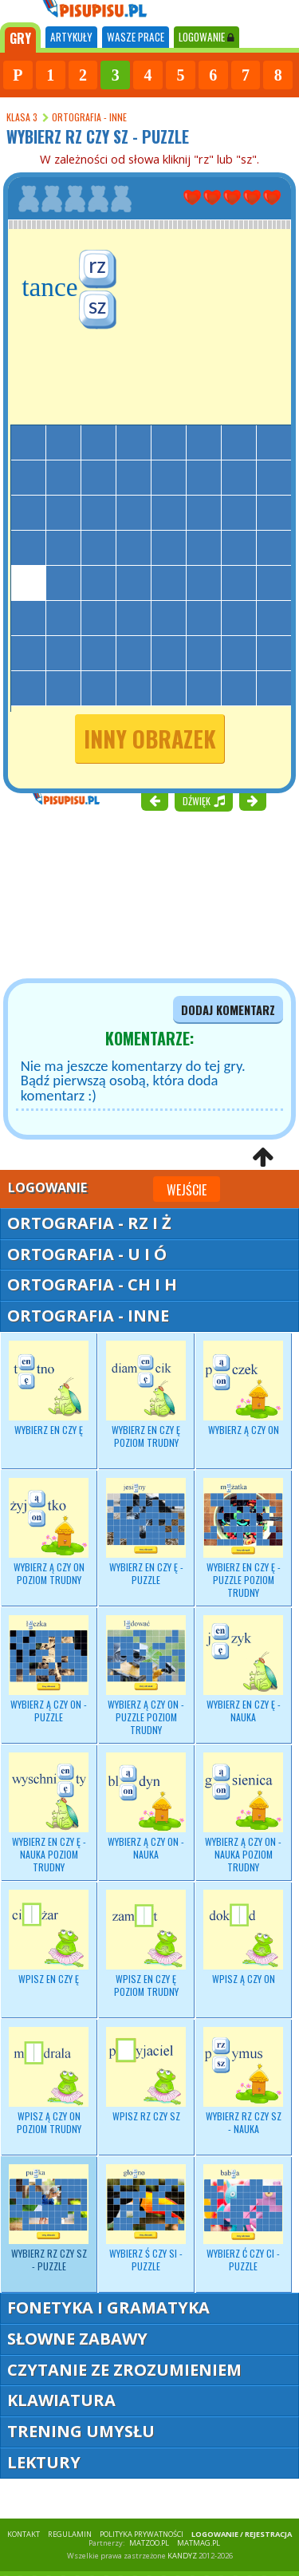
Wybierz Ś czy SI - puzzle (146, 2218)
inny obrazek (150, 738)
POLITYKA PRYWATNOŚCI (141, 2534)
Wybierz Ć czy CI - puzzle (243, 2218)
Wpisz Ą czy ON (243, 1937)
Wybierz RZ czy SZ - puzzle (49, 2218)
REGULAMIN (70, 2534)
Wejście (187, 1189)
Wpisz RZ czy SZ (146, 2075)
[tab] (20, 37)
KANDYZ (182, 2555)
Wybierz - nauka (243, 1669)
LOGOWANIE (206, 37)
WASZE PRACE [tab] (135, 37)
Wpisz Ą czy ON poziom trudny (49, 2081)
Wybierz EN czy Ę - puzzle (146, 1532)
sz (98, 305)
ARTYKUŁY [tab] (71, 37)
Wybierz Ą (49, 1532)
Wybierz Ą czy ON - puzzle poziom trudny (146, 1675)
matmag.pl (198, 2543)
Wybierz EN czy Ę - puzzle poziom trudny (243, 1538)
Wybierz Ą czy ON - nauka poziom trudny (243, 1813)
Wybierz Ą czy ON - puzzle (49, 1669)
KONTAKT (23, 2534)
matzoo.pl (149, 2543)
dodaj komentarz (228, 1010)
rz (97, 265)
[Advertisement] (95, 893)
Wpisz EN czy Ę (49, 1937)
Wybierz (49, 1388)
